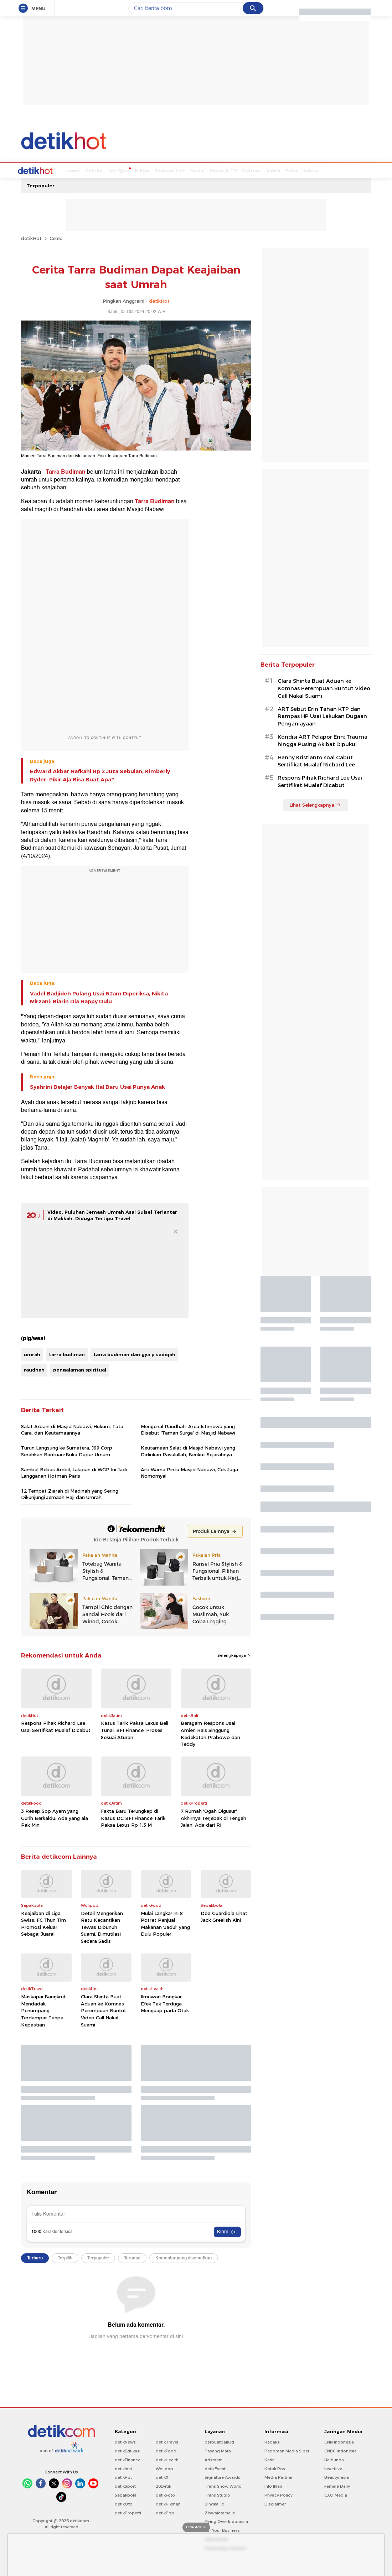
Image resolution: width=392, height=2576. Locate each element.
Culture (224, 170)
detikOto (124, 2503)
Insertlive (333, 2468)
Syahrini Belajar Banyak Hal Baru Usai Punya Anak (97, 1086)
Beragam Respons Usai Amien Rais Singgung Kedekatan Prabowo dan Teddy (210, 1732)
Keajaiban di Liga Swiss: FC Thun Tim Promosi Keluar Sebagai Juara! (43, 1923)
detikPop (165, 2512)
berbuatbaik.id (219, 2441)
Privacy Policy (278, 2494)
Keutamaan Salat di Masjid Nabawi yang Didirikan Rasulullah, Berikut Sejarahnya (188, 1450)
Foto (264, 170)
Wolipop (164, 2468)
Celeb (56, 237)
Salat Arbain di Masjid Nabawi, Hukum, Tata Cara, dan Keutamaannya (72, 1429)
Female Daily (337, 2485)
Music (171, 170)
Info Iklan (273, 2485)
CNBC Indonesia (340, 2450)
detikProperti (128, 2512)
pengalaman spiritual (79, 1369)
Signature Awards (222, 2476)
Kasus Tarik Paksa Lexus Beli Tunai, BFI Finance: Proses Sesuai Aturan (134, 1729)
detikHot (31, 237)
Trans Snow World (223, 2485)
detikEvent (215, 2468)
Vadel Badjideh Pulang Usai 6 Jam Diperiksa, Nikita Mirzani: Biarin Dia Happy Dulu (99, 997)
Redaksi (272, 2441)
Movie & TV (196, 170)
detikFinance (127, 2459)
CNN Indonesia (339, 2441)
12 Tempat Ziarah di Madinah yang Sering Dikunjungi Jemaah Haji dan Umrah (69, 1493)
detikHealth (167, 2459)
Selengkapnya (234, 1654)
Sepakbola (125, 2494)
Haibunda (334, 2459)
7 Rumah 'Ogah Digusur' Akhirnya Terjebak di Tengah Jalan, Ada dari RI (213, 1817)
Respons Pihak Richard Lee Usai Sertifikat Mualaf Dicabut (56, 1725)
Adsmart (213, 2459)
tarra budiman (67, 1354)
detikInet (123, 2468)
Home (45, 170)
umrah (32, 1354)
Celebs (67, 170)
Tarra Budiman (66, 471)
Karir (269, 2459)
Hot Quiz (92, 170)
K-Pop (115, 170)
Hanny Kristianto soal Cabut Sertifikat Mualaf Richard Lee (316, 760)
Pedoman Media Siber (286, 2450)
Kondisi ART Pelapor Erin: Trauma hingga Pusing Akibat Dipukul (322, 740)
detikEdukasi (127, 2450)
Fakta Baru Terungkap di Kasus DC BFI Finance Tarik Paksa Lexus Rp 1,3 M (133, 1817)
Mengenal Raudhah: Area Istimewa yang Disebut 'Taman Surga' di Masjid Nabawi (188, 1429)
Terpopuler (40, 185)
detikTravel (167, 2441)
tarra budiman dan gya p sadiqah (134, 1354)
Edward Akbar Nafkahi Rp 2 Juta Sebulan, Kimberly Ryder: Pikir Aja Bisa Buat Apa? (100, 774)
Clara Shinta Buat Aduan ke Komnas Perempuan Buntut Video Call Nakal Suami (103, 2009)
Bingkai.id (215, 2503)
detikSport (125, 2485)
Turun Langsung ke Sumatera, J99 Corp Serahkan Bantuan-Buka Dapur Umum (66, 1450)
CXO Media (335, 2494)
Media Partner (278, 2476)
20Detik (163, 2485)
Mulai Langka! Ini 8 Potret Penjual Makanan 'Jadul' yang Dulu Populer (165, 1923)
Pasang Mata (218, 2450)
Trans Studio (217, 2494)
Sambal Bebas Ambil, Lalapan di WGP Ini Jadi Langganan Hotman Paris (74, 1472)
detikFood (166, 2450)
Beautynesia (336, 2476)
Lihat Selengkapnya (315, 804)
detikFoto (165, 2494)
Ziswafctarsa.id (220, 2512)
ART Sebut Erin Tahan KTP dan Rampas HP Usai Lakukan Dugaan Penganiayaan (322, 716)
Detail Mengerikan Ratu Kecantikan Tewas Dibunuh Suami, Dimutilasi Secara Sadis (102, 1926)
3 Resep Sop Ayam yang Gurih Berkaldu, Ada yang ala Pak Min (54, 1817)
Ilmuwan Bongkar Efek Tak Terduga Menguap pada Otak (165, 2003)
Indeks (283, 170)
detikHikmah (168, 2503)
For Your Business (222, 2529)
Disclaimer (275, 2503)
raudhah (34, 1369)
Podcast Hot (143, 170)
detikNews (125, 2441)
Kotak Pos (274, 2468)
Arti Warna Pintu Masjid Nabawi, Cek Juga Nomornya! (189, 1472)
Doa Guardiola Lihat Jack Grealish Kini (224, 1916)
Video (246, 170)
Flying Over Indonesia (226, 2520)
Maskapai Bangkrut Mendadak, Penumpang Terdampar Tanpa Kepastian (43, 2009)
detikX (162, 2476)
